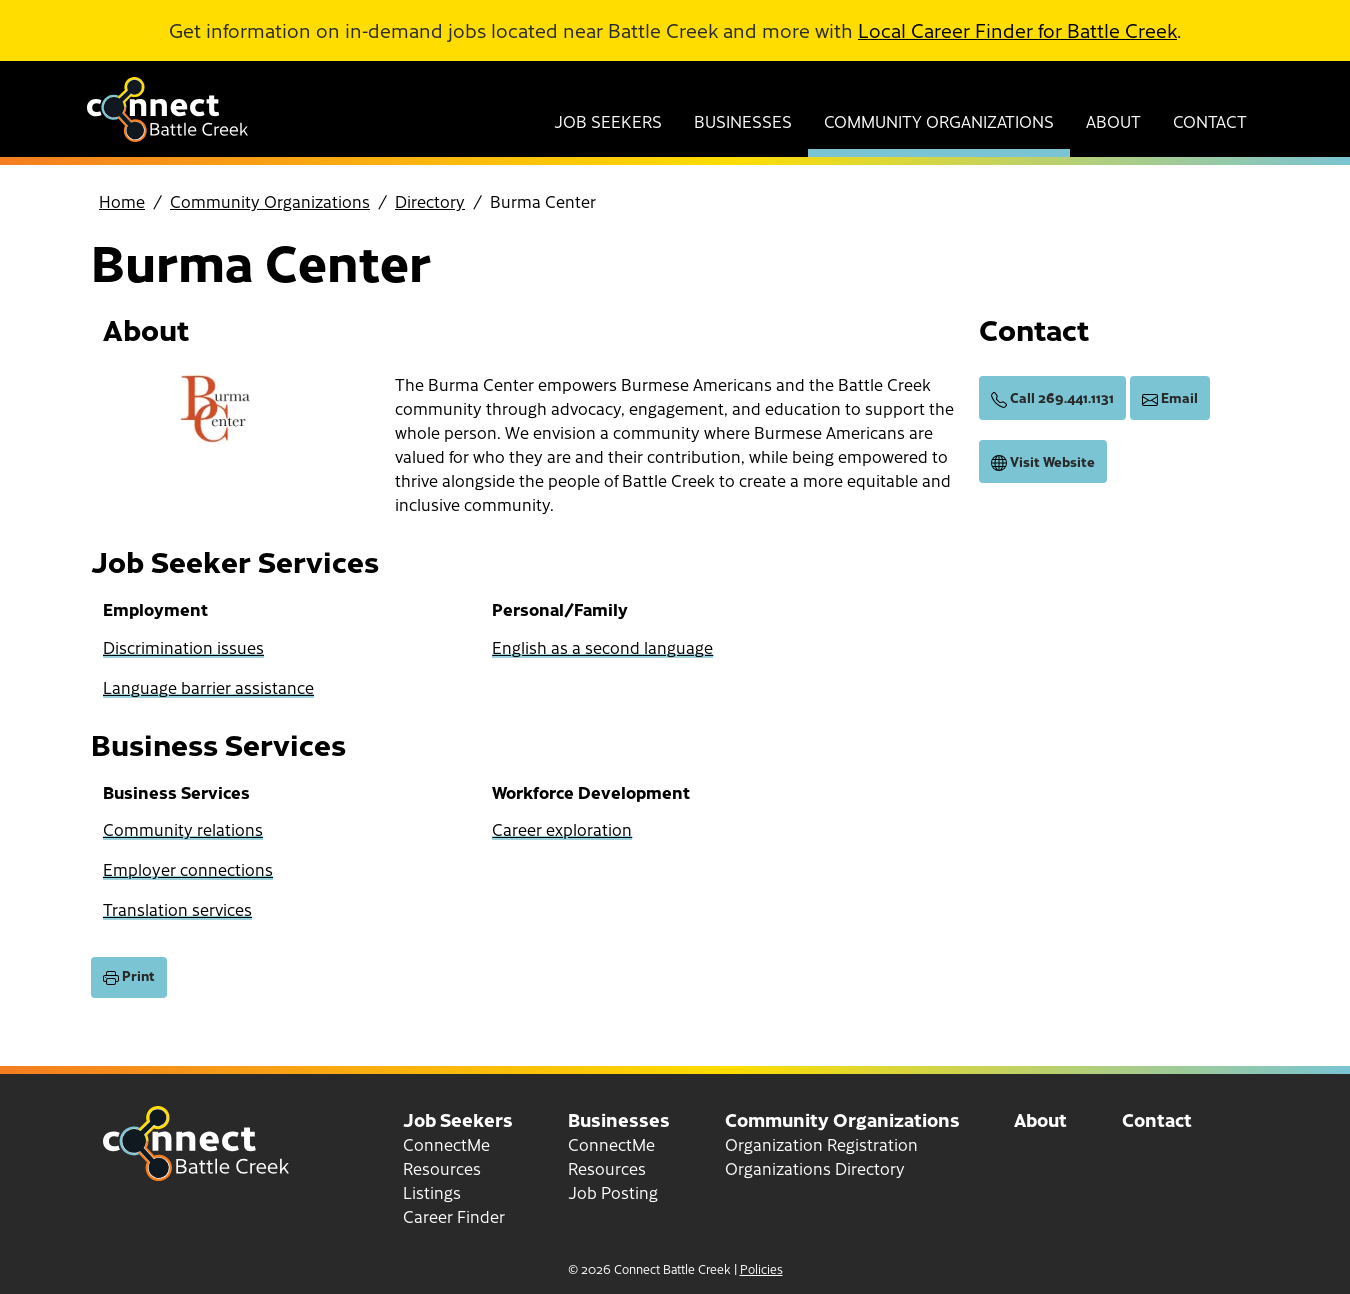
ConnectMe (446, 1144)
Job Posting (613, 1192)
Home (122, 201)
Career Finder (454, 1216)
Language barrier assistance (208, 687)
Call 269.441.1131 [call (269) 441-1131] (1052, 398)
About (1113, 121)
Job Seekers (608, 121)
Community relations (183, 829)
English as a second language (602, 647)
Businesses (743, 121)
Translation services (177, 909)
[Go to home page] (167, 135)
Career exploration (562, 829)
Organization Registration (821, 1144)
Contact (1210, 121)
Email (1170, 398)
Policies (761, 1269)
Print (129, 976)
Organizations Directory (815, 1168)
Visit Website (1043, 462)
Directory (430, 201)
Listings (432, 1192)
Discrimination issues (183, 647)
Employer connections (188, 869)
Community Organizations (939, 121)
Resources (442, 1168)
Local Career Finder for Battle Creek (1017, 30)
